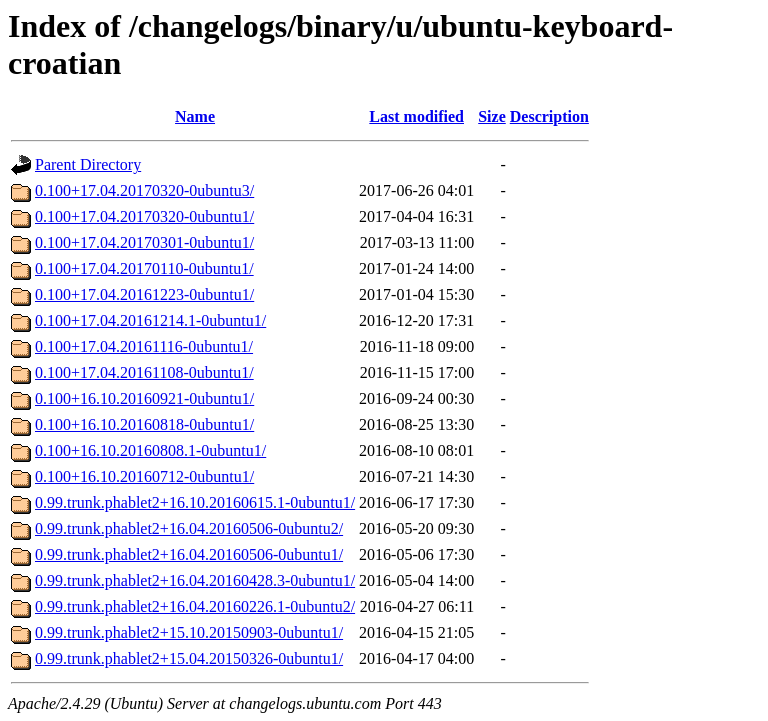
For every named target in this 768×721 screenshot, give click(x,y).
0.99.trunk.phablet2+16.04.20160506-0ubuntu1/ (189, 554)
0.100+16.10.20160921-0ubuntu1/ (144, 398)
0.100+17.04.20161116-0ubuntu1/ (144, 346)
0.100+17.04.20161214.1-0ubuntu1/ (150, 320)
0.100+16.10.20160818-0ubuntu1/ (144, 424)
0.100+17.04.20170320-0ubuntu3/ (144, 190)
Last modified (416, 116)
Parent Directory (88, 164)
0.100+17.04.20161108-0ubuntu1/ (144, 372)
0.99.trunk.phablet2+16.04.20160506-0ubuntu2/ (189, 528)
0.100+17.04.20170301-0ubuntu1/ (144, 242)
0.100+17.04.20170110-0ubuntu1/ (144, 268)
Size (492, 116)
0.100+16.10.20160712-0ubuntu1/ (144, 476)
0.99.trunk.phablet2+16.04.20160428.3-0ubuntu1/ (195, 580)
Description (549, 116)
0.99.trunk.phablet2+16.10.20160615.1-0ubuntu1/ (195, 502)
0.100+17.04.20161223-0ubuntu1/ (144, 294)
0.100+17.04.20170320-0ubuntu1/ (144, 216)
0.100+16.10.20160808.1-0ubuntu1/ (150, 450)
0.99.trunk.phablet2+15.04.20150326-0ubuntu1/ (189, 658)
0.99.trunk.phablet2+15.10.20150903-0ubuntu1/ (189, 632)
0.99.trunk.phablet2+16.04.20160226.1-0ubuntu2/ (195, 606)
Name (195, 116)
